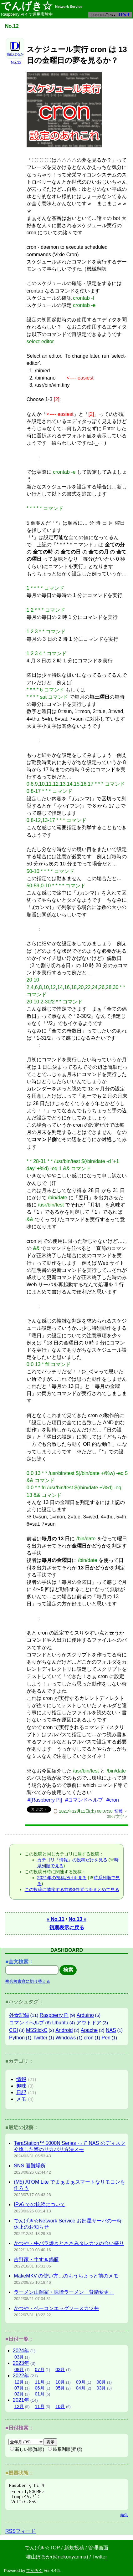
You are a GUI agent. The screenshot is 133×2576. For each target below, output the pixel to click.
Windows (65, 2037)
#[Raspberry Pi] (45, 1800)
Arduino (85, 2015)
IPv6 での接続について (39, 2204)
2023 (21, 2363)
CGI (13, 2030)
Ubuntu (60, 2022)
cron (89, 2037)
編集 (124, 2515)
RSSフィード (20, 2531)
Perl (106, 2037)
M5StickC (36, 2030)
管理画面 (98, 2547)
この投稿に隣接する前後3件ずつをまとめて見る (72, 1889)
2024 (21, 2350)
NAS (111, 2030)
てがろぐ (34, 2570)
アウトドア (88, 2022)
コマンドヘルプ (26, 2022)
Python (17, 2037)
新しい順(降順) (27, 2449)
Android (64, 2030)
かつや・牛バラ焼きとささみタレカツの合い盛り (69, 2243)
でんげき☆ (41, 6)
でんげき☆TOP (42, 2547)
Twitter (40, 2037)
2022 (21, 2375)
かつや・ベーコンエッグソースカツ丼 (56, 2308)
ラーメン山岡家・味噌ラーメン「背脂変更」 (64, 2292)
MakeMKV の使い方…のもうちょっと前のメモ (66, 2275)
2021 (21, 2400)
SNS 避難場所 (29, 2165)
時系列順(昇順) (65, 2449)
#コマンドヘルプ (84, 1800)
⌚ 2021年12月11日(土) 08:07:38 (82, 1811)
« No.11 (55, 1919)
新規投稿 (74, 2547)
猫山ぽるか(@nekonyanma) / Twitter (66, 2556)
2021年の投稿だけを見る (62, 1877)
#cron (112, 1800)
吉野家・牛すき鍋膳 (36, 2259)
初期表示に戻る (66, 1927)
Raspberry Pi (54, 2015)
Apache (89, 2030)
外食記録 (19, 2015)
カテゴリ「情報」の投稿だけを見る (72, 1859)
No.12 (16, 62)
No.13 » (77, 1919)
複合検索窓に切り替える (27, 1981)
